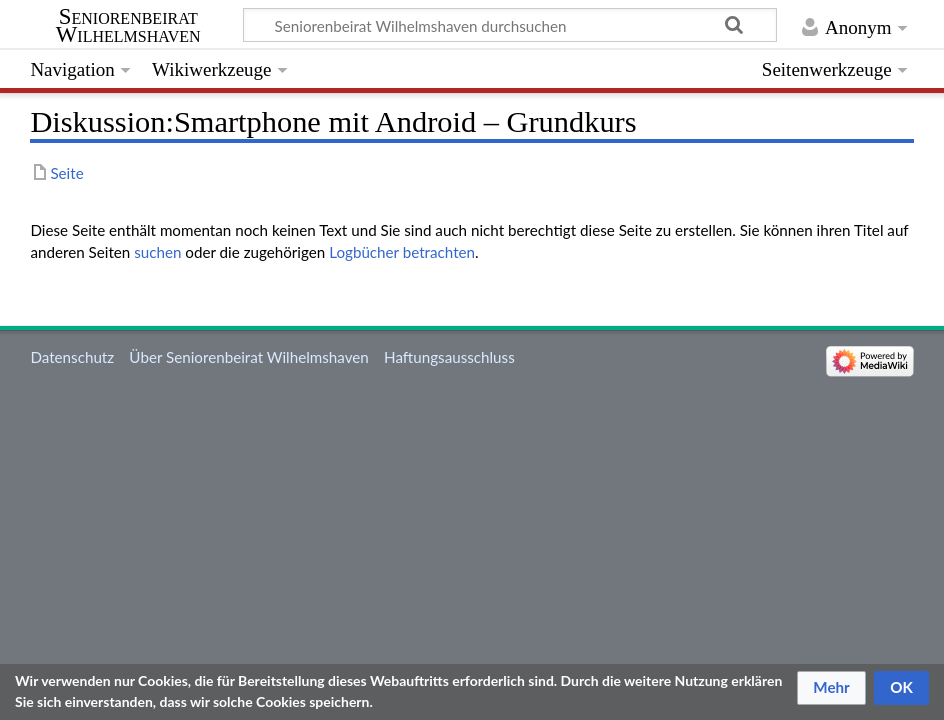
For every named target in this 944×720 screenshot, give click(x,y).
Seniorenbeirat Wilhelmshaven (128, 26)
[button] (831, 688)
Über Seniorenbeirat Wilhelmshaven (248, 357)
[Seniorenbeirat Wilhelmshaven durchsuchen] (510, 25)
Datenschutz (72, 357)
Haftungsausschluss (449, 357)
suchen (157, 252)
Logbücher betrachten (402, 252)
